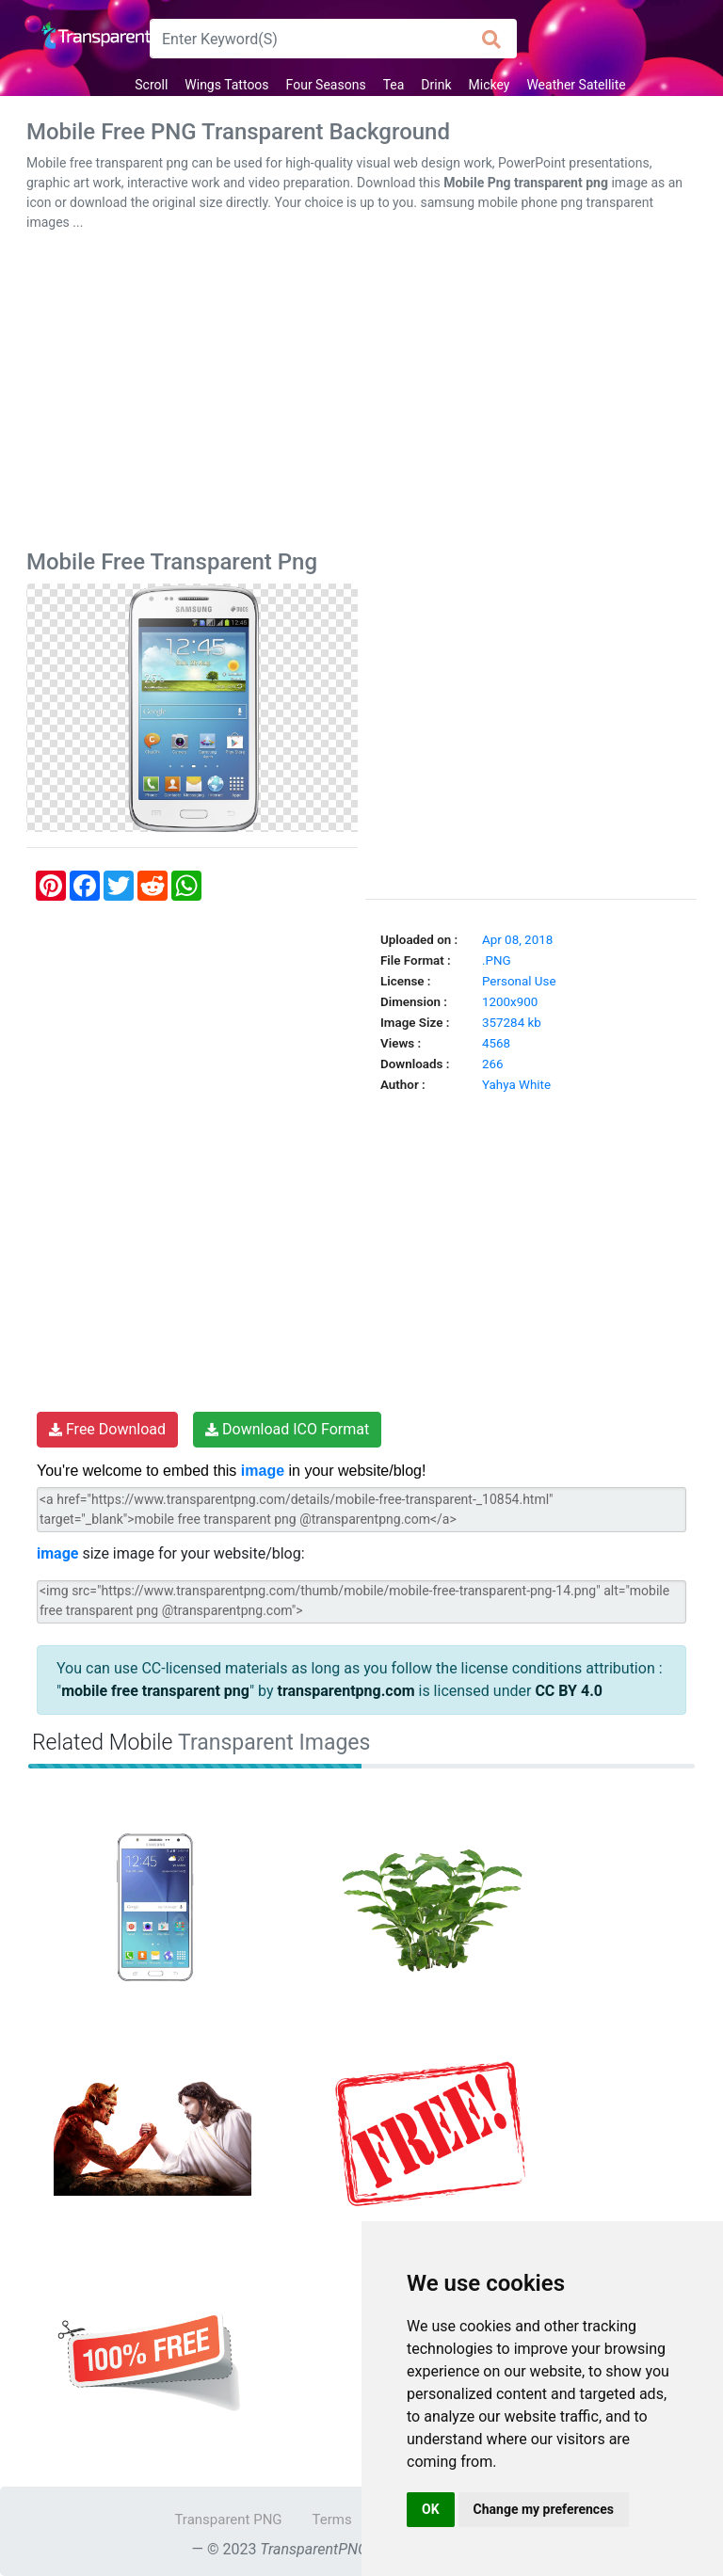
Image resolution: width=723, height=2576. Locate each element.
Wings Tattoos (226, 84)
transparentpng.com (345, 1691)
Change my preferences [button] (544, 2509)
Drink (436, 84)
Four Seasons (326, 84)
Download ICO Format (287, 1429)
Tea (394, 84)
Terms (332, 2519)
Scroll (151, 84)
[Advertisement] (361, 394)
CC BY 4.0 (568, 1691)
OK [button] (431, 2509)
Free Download (107, 1429)
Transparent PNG (227, 2519)
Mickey (489, 84)
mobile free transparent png (155, 1691)
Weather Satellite (575, 84)
